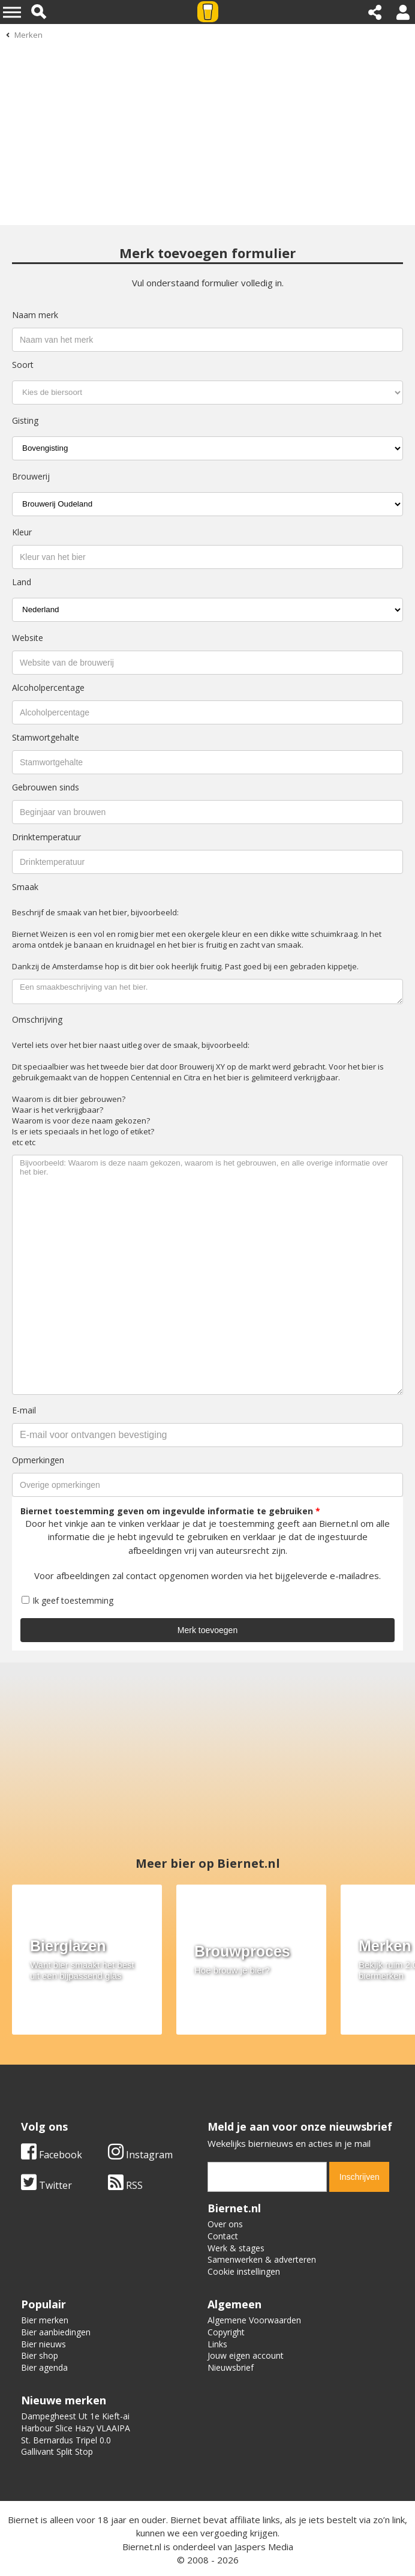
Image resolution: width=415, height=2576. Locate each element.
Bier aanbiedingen (56, 2332)
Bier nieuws (43, 2344)
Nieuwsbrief (231, 2367)
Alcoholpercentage (48, 687)
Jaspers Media (263, 2547)
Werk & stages (236, 2248)
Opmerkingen (38, 1460)
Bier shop (39, 2355)
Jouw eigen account (246, 2355)
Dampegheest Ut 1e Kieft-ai (75, 2416)
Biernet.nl (141, 2547)
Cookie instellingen (244, 2271)
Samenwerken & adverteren (262, 2259)
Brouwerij (31, 476)
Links (217, 2344)
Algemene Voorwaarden (254, 2320)
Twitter (46, 2185)
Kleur (22, 532)
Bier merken (44, 2320)
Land (21, 582)
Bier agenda (44, 2367)
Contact (223, 2236)
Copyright (226, 2332)
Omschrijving (37, 1019)
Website (27, 637)
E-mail (24, 1410)
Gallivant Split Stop (57, 2451)
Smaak (25, 886)
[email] (267, 2177)
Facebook (51, 2154)
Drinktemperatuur (46, 837)
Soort (23, 364)
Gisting (25, 420)
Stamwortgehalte (45, 737)
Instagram (140, 2154)
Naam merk (35, 314)
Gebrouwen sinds (45, 787)
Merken (28, 34)
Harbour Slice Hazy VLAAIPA (75, 2428)
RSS (125, 2185)
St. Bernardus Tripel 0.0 (66, 2440)
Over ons (225, 2224)
